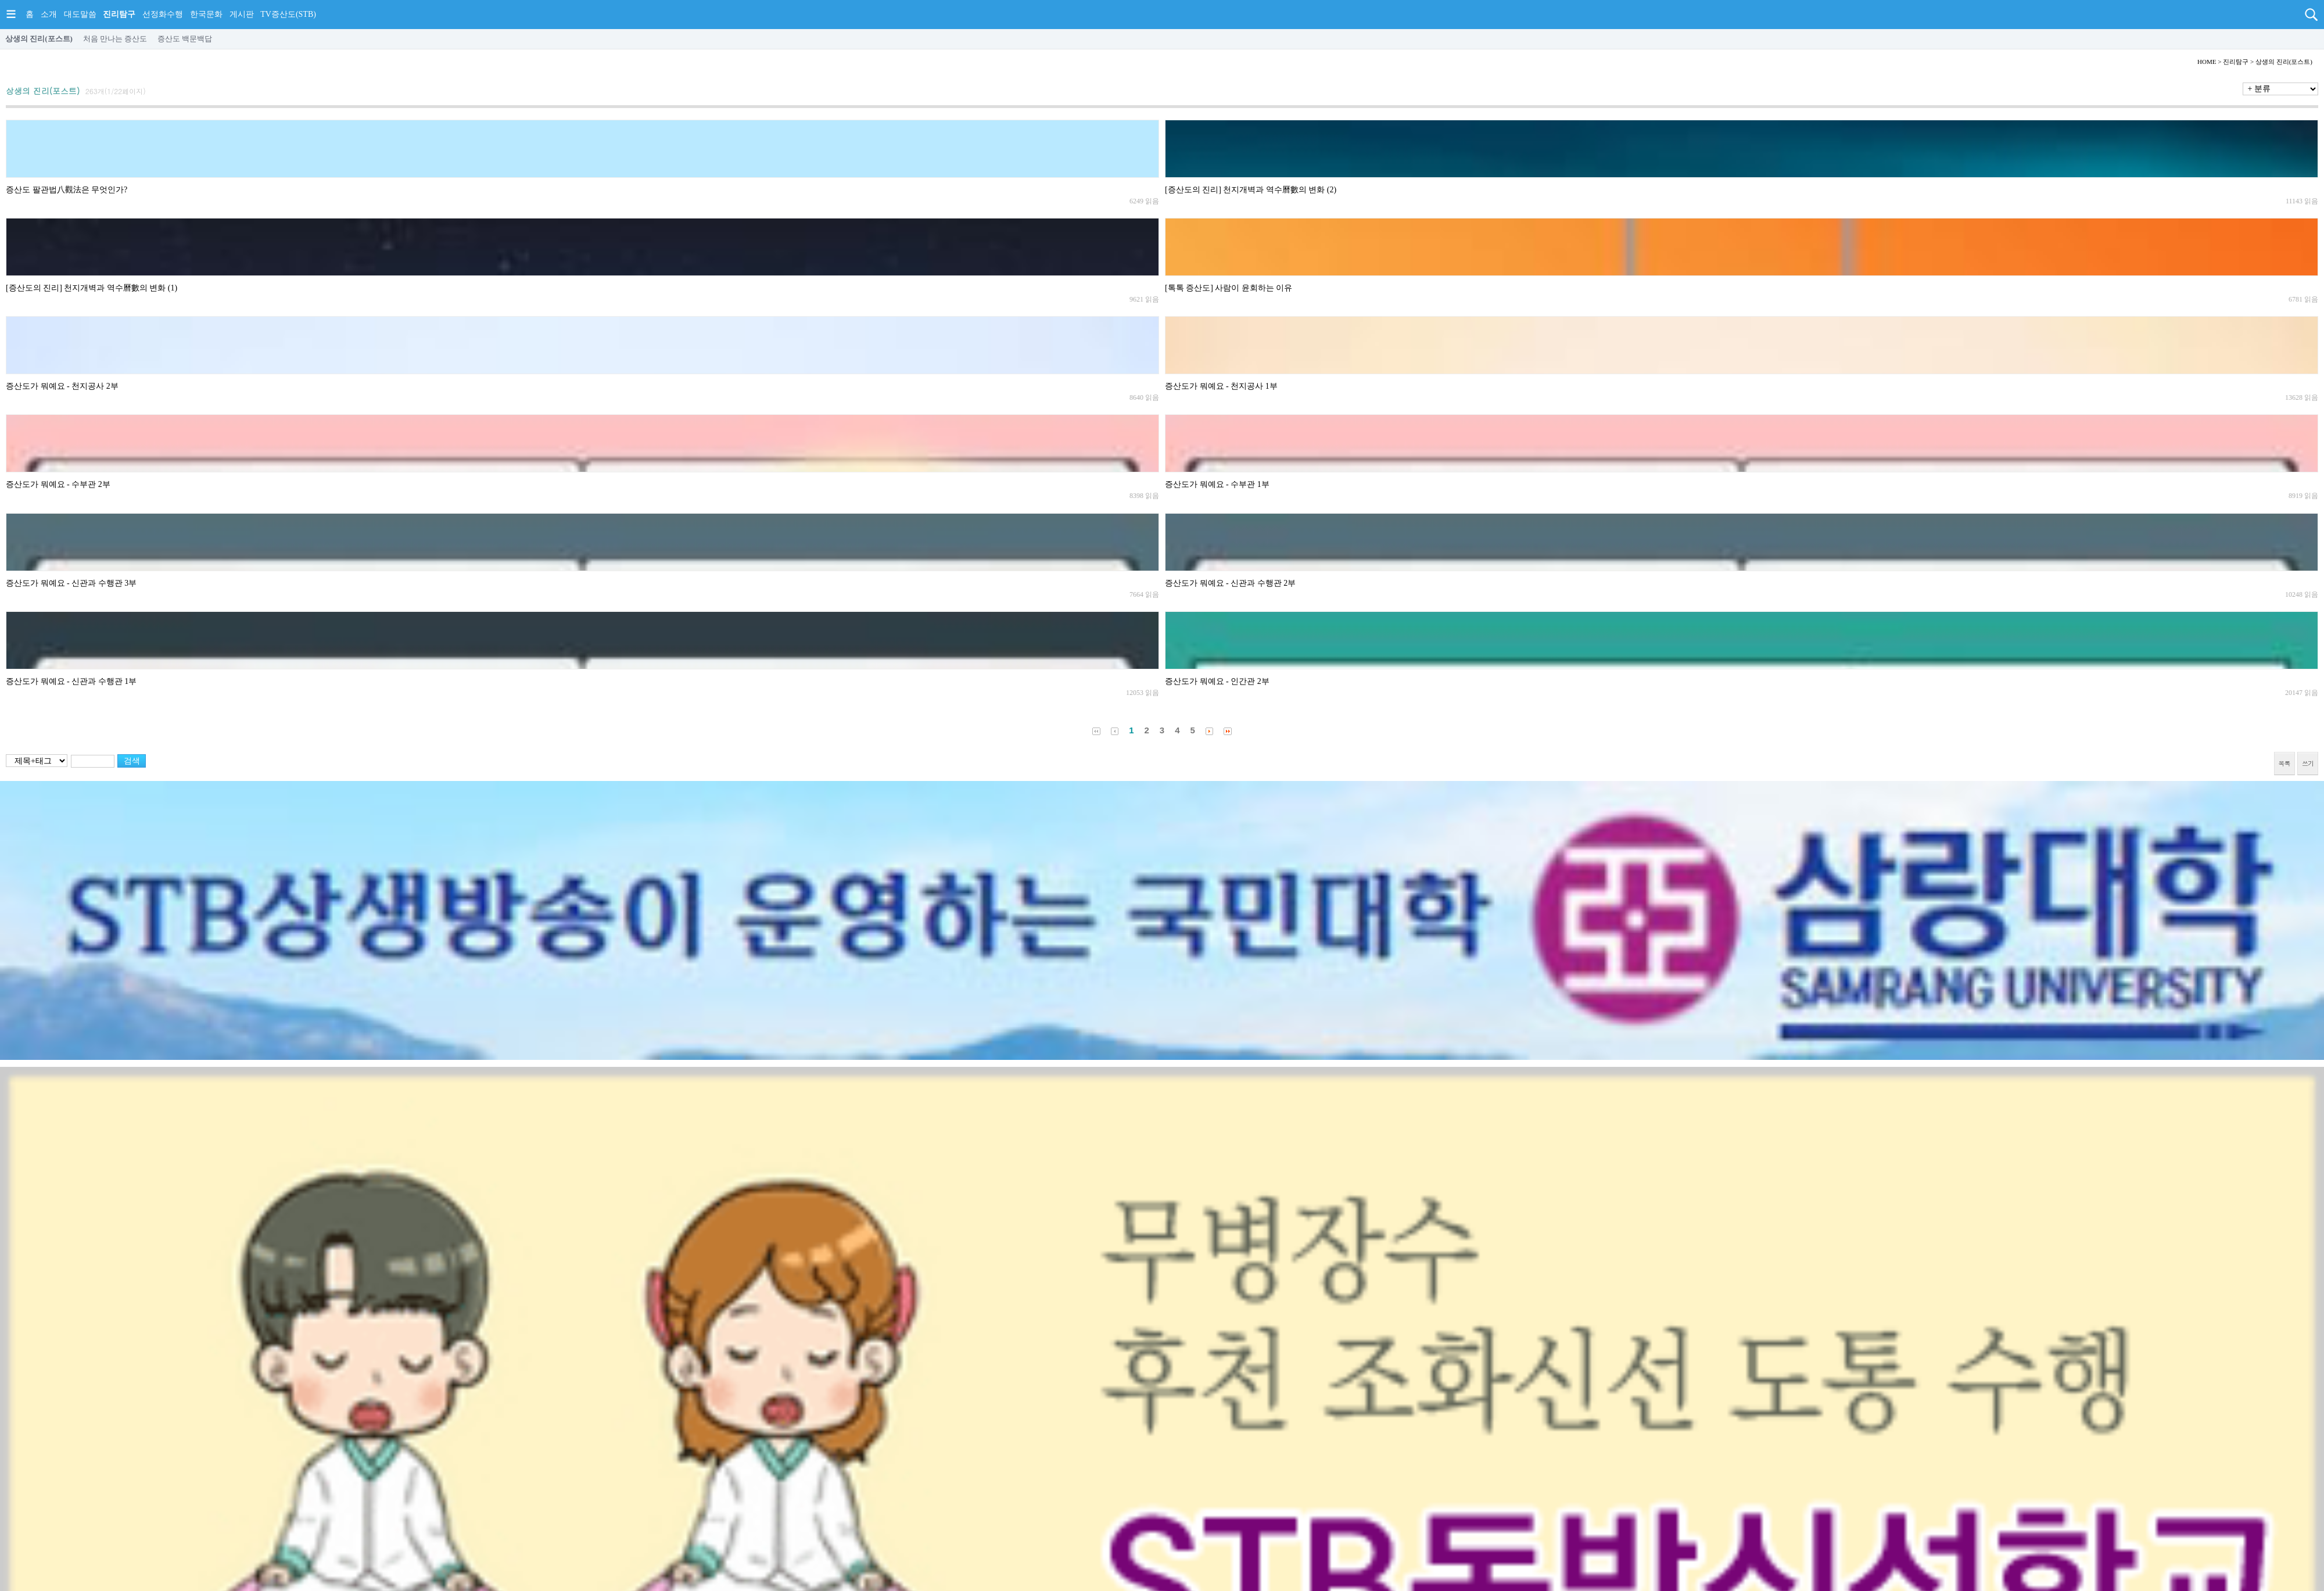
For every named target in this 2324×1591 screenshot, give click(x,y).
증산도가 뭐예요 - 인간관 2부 (1217, 681)
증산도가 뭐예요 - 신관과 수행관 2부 (1230, 583)
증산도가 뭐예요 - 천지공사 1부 (1221, 386)
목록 (2284, 763)
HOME (2206, 61)
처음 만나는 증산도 (115, 38)
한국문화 (206, 14)
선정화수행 (162, 14)
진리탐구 (119, 14)
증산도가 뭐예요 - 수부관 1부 (1217, 484)
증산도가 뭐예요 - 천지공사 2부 (62, 386)
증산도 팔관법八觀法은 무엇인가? (66, 189)
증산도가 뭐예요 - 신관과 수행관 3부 (71, 583)
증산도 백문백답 (184, 38)
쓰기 (2308, 763)
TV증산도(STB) (288, 14)
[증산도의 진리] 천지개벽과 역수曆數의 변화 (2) (1250, 189)
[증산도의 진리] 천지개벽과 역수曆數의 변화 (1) (91, 288)
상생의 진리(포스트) (39, 38)
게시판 (241, 14)
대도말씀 (80, 14)
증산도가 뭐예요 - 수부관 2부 (58, 484)
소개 (49, 14)
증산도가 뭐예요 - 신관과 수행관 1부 (71, 681)
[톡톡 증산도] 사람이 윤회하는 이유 (1228, 288)
